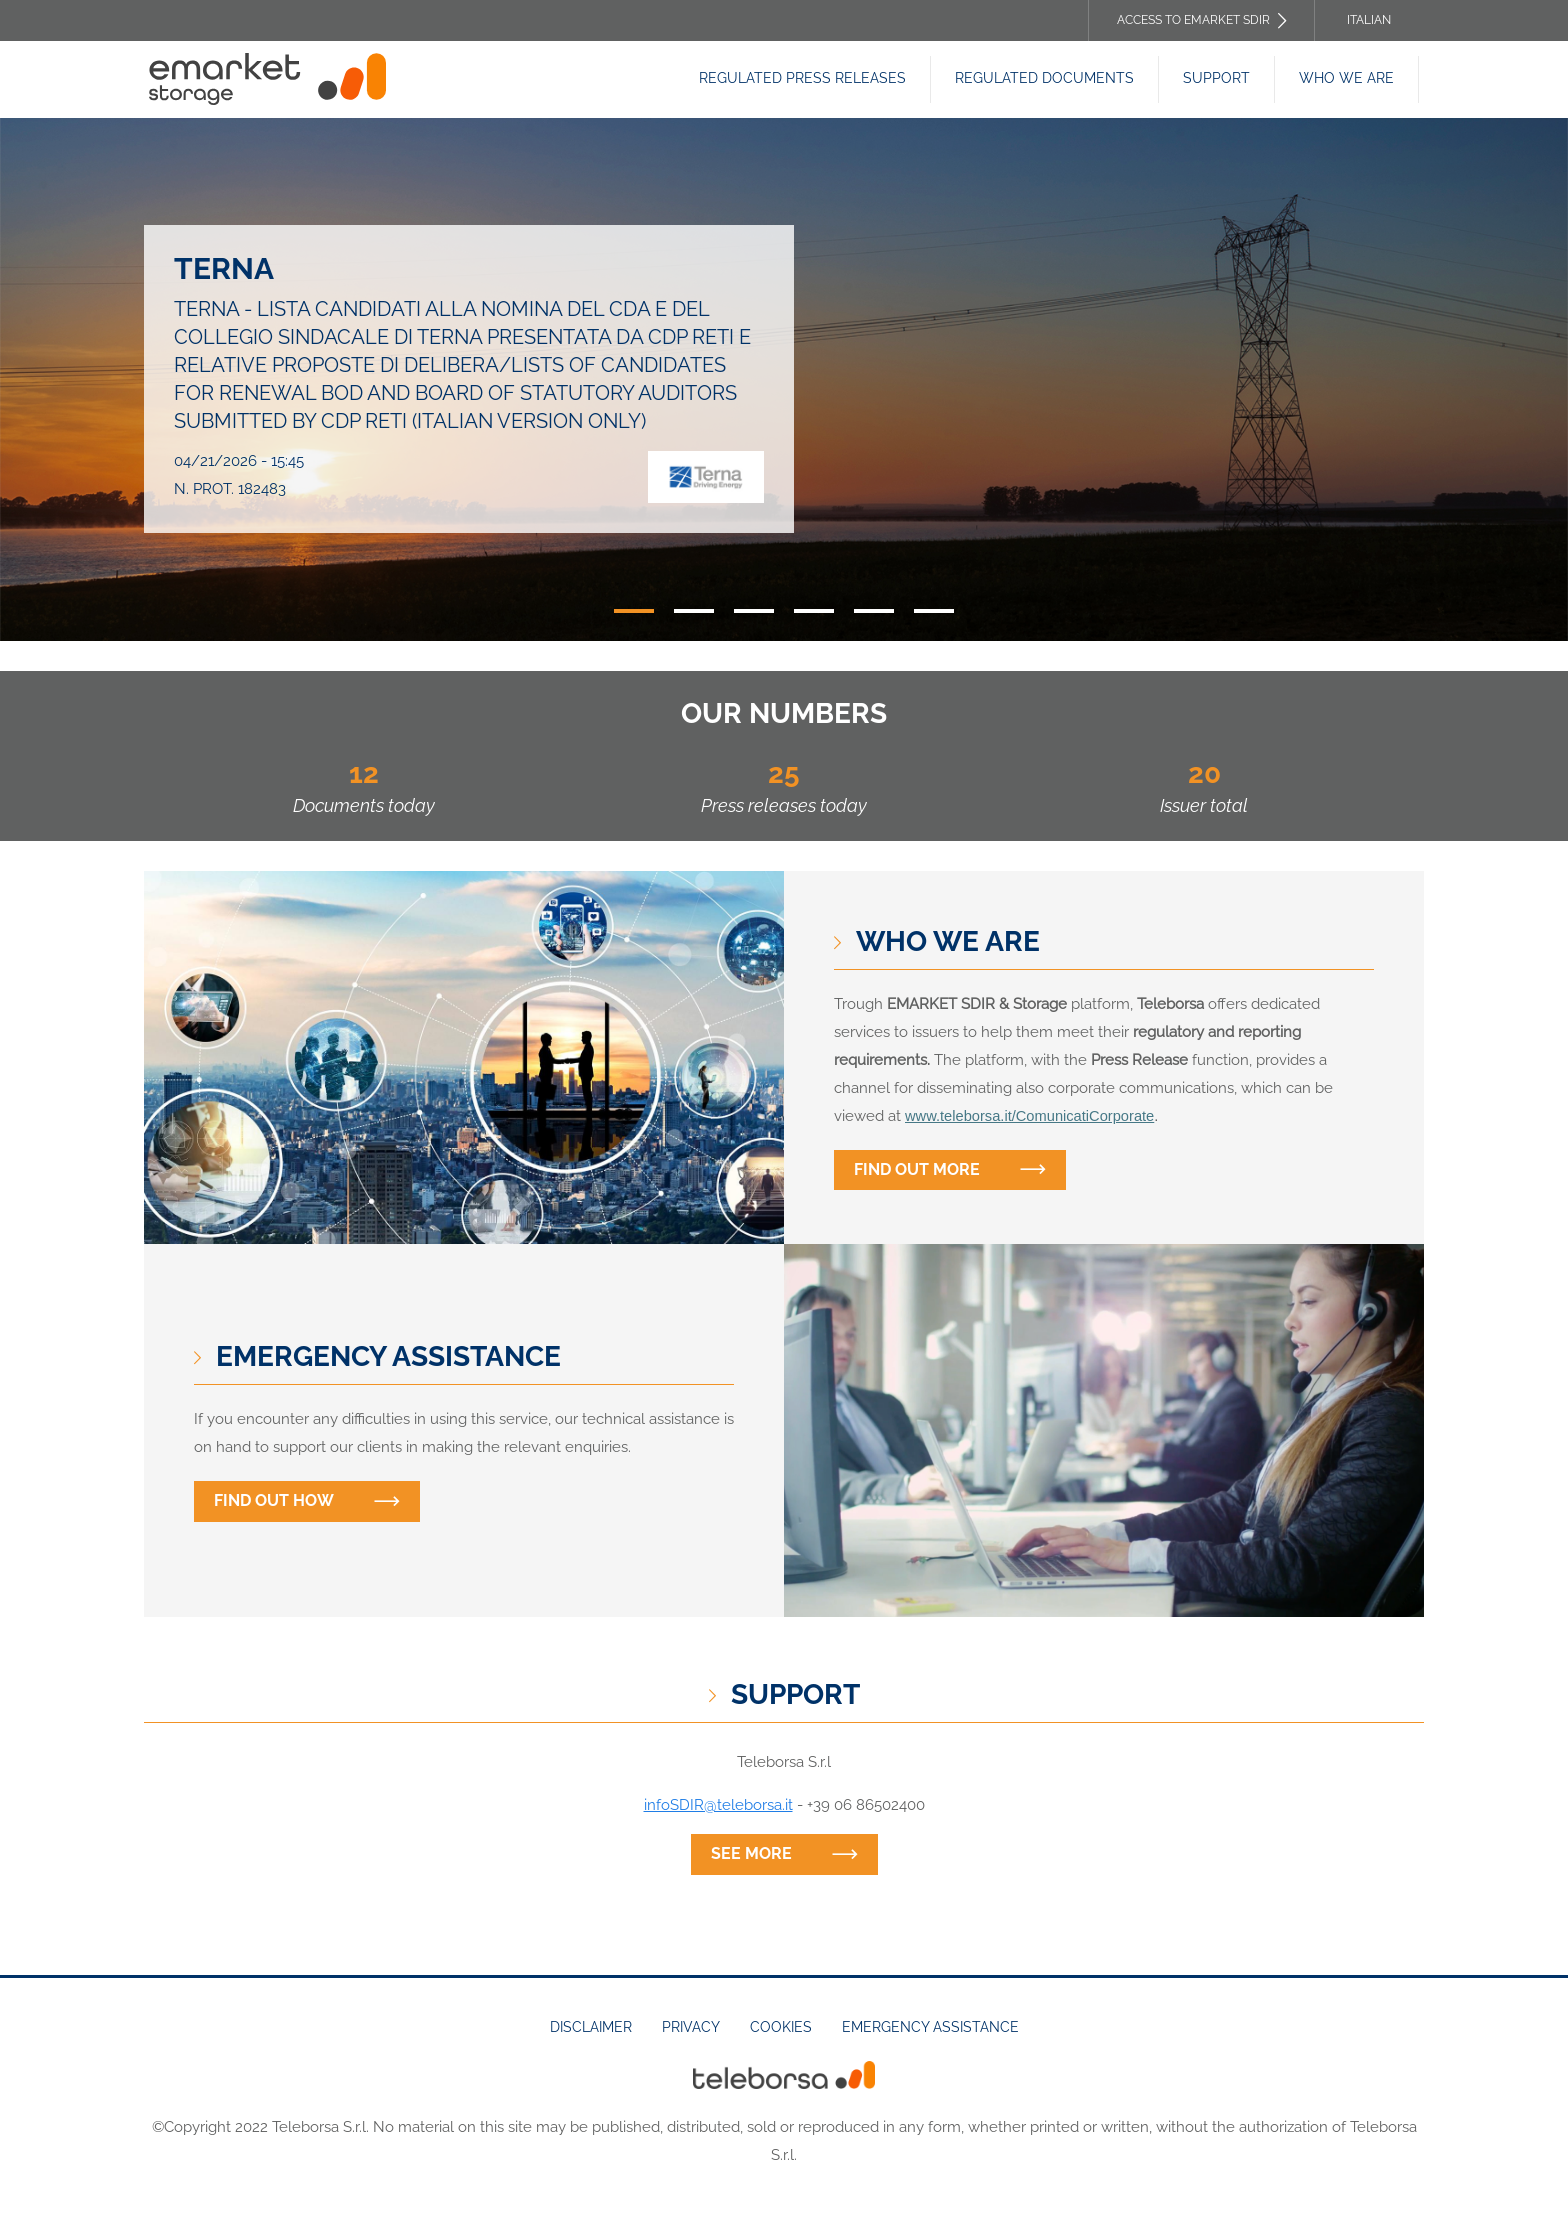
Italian (1369, 20)
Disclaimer (591, 2027)
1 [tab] (634, 611)
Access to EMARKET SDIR (1193, 20)
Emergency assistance (930, 2027)
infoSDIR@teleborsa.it (718, 1805)
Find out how (274, 1500)
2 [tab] (694, 611)
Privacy (691, 2027)
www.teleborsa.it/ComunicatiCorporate (1029, 1116)
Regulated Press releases (802, 78)
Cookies (781, 2027)
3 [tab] (754, 611)
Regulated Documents (1044, 78)
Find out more (917, 1169)
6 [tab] (934, 611)
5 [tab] (874, 611)
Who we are (1346, 78)
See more (751, 1853)
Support (1216, 78)
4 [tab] (814, 611)
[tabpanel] (784, 379)
